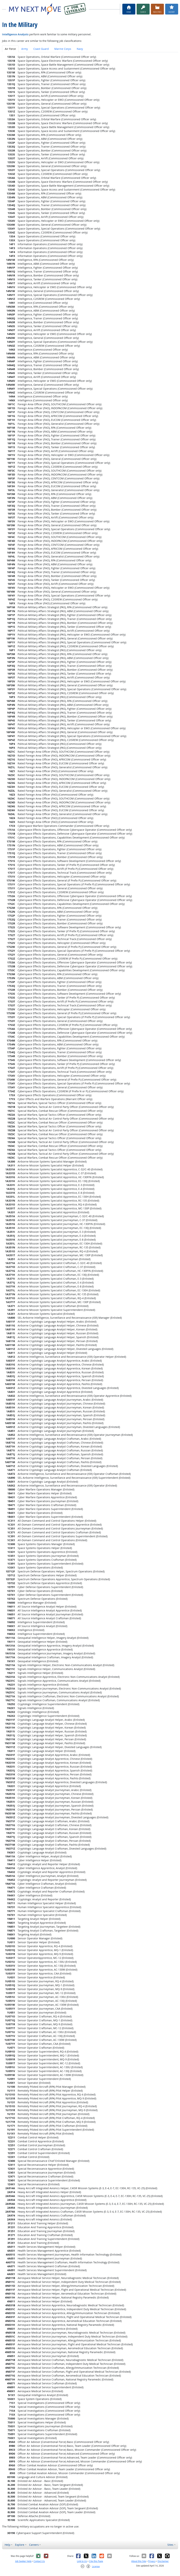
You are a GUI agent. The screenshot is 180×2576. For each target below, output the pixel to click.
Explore (19, 2544)
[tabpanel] (90, 1295)
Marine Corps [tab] (62, 49)
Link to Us (82, 2561)
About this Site (138, 2561)
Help (7, 2544)
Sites (170, 2544)
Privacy (152, 2561)
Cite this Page (96, 2561)
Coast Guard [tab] (41, 49)
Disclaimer (163, 2561)
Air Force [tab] (10, 49)
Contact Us (39, 2561)
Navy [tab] (80, 49)
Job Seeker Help (23, 2561)
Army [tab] (24, 49)
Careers (34, 2544)
